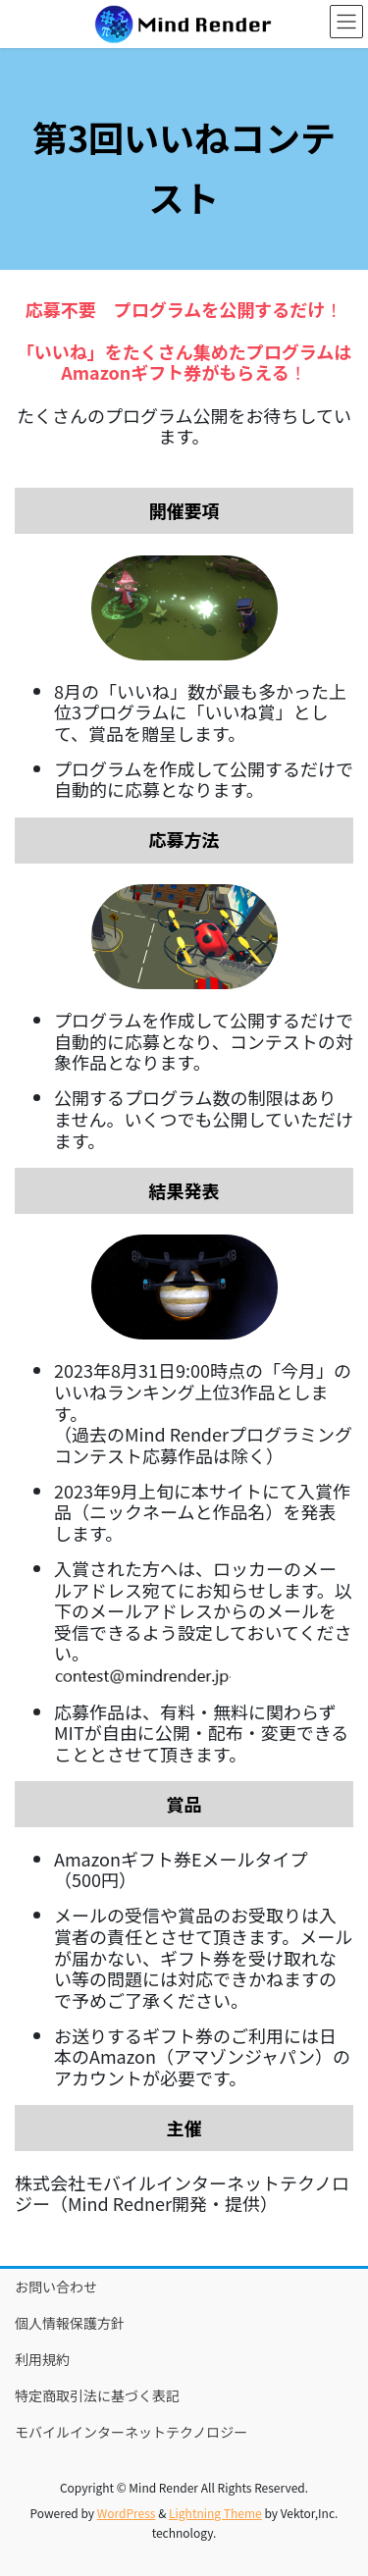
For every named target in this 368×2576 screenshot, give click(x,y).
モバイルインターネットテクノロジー (131, 2432)
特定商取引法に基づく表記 (97, 2395)
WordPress (126, 2512)
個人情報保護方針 (70, 2323)
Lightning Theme (215, 2512)
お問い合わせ (56, 2286)
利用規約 (42, 2359)
